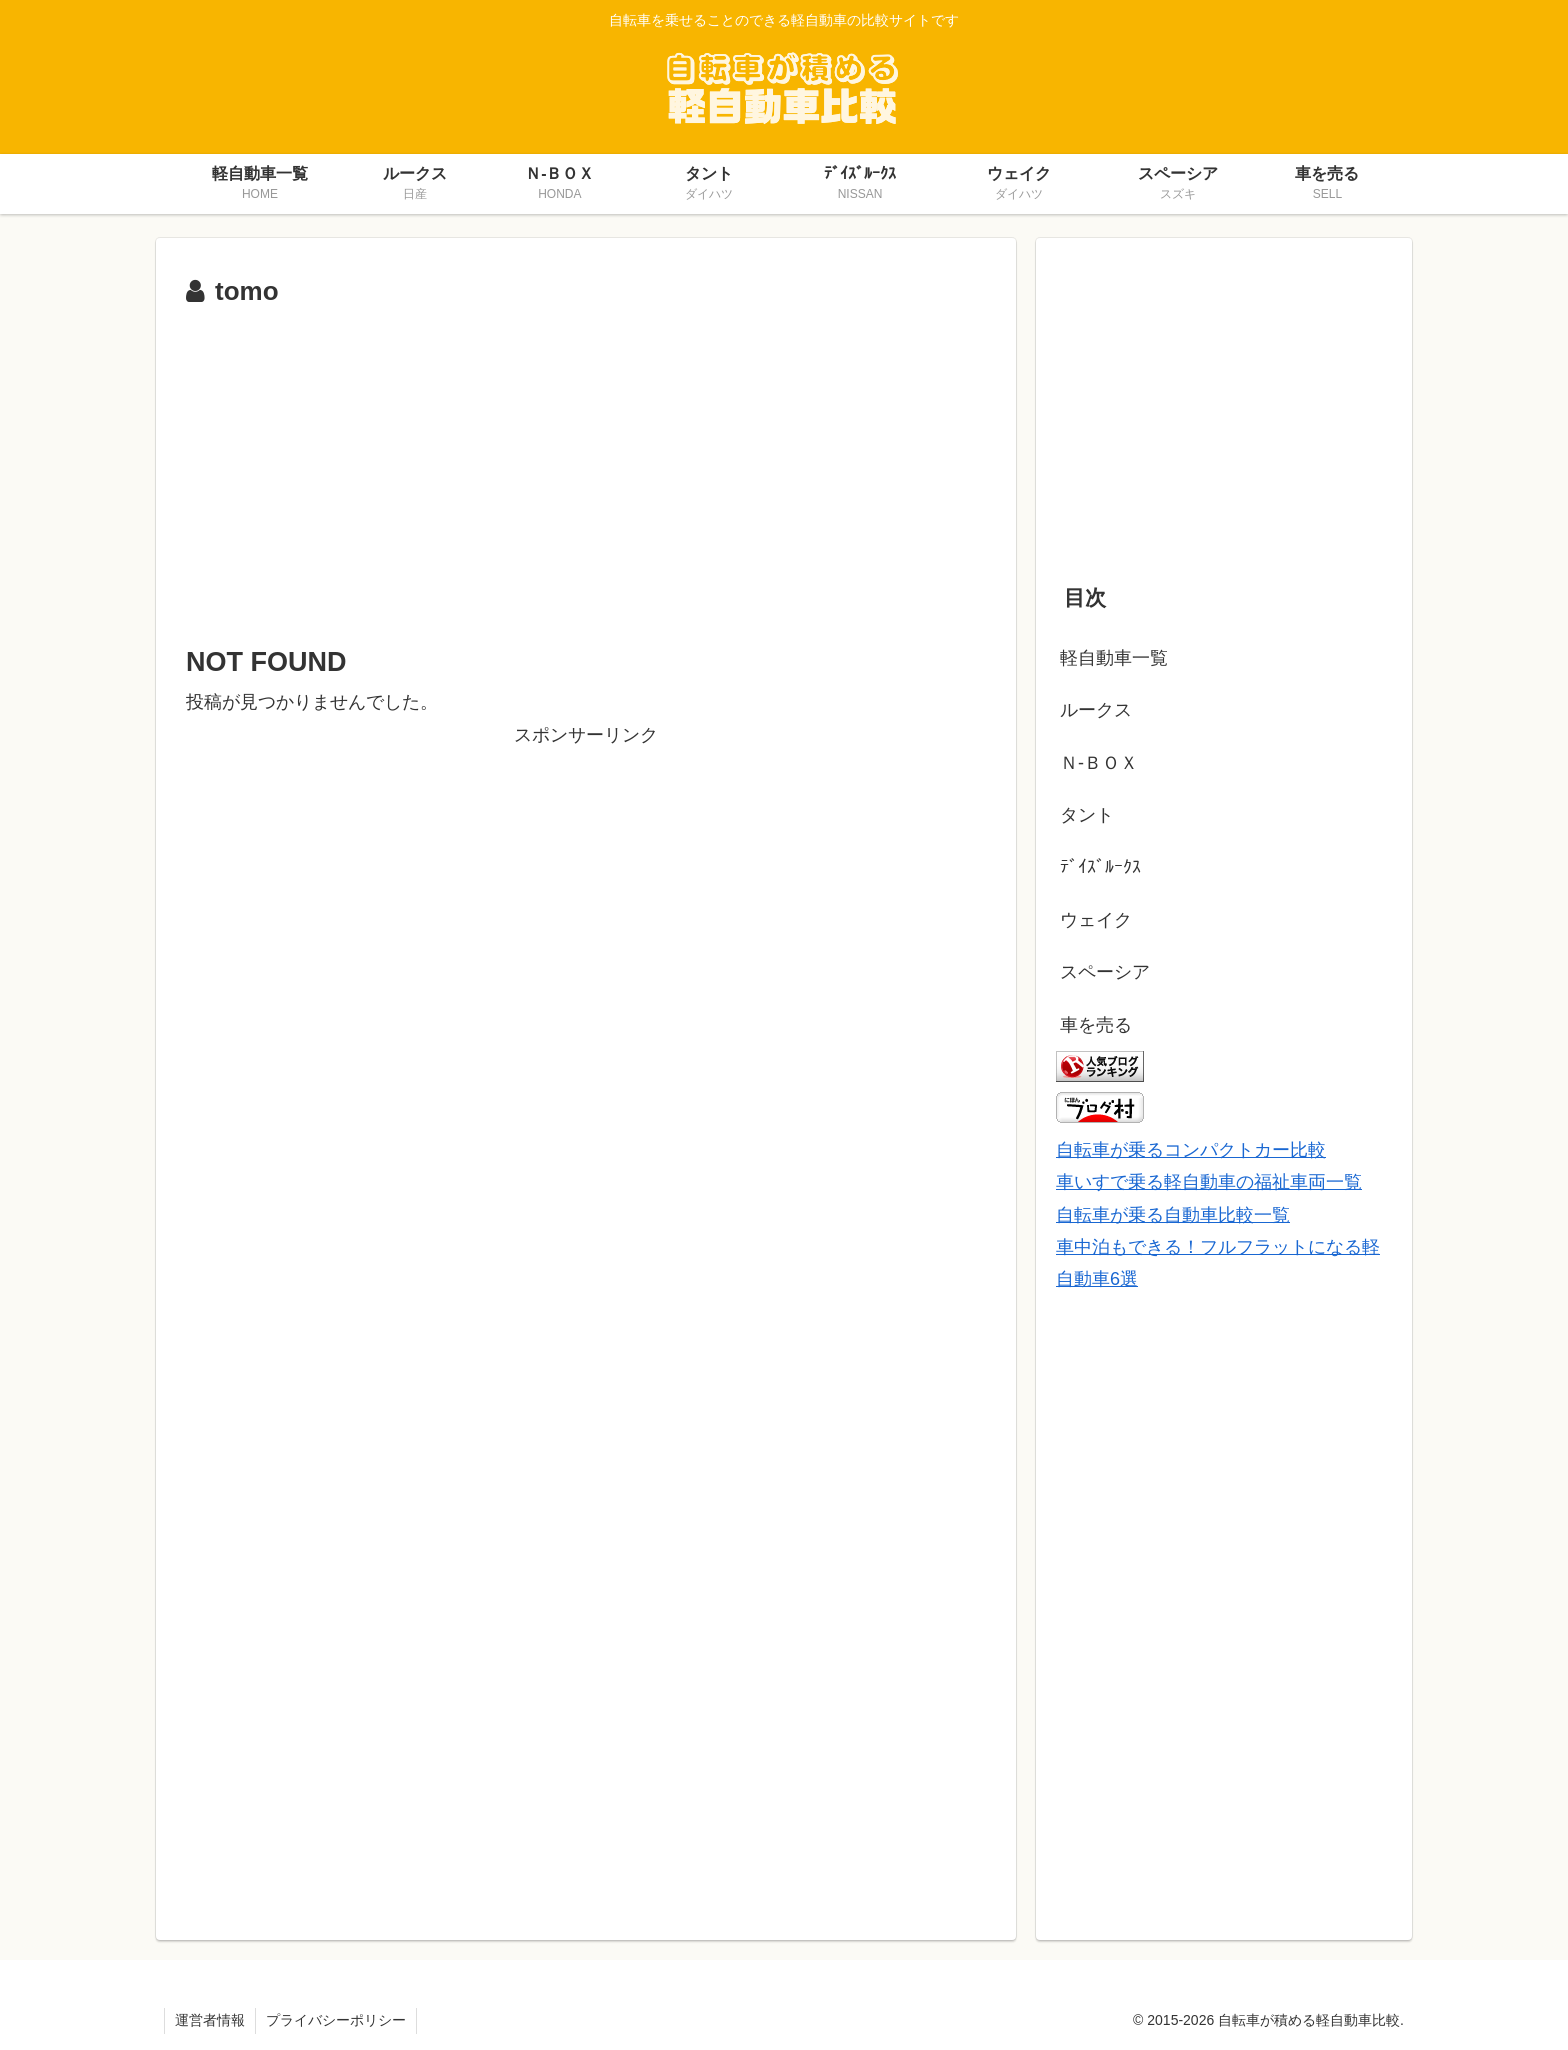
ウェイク (1096, 920)
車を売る (1096, 1025)
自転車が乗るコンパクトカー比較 (1191, 1150)
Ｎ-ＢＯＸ (1099, 763)
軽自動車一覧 (1114, 658)
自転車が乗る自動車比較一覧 (1173, 1215)
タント (1087, 815)
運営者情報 (210, 2020)
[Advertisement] (586, 465)
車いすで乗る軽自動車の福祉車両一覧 (1209, 1182)
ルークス (1096, 710)
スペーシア (1105, 972)
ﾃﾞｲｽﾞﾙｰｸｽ (1100, 867)
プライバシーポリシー (336, 2020)
